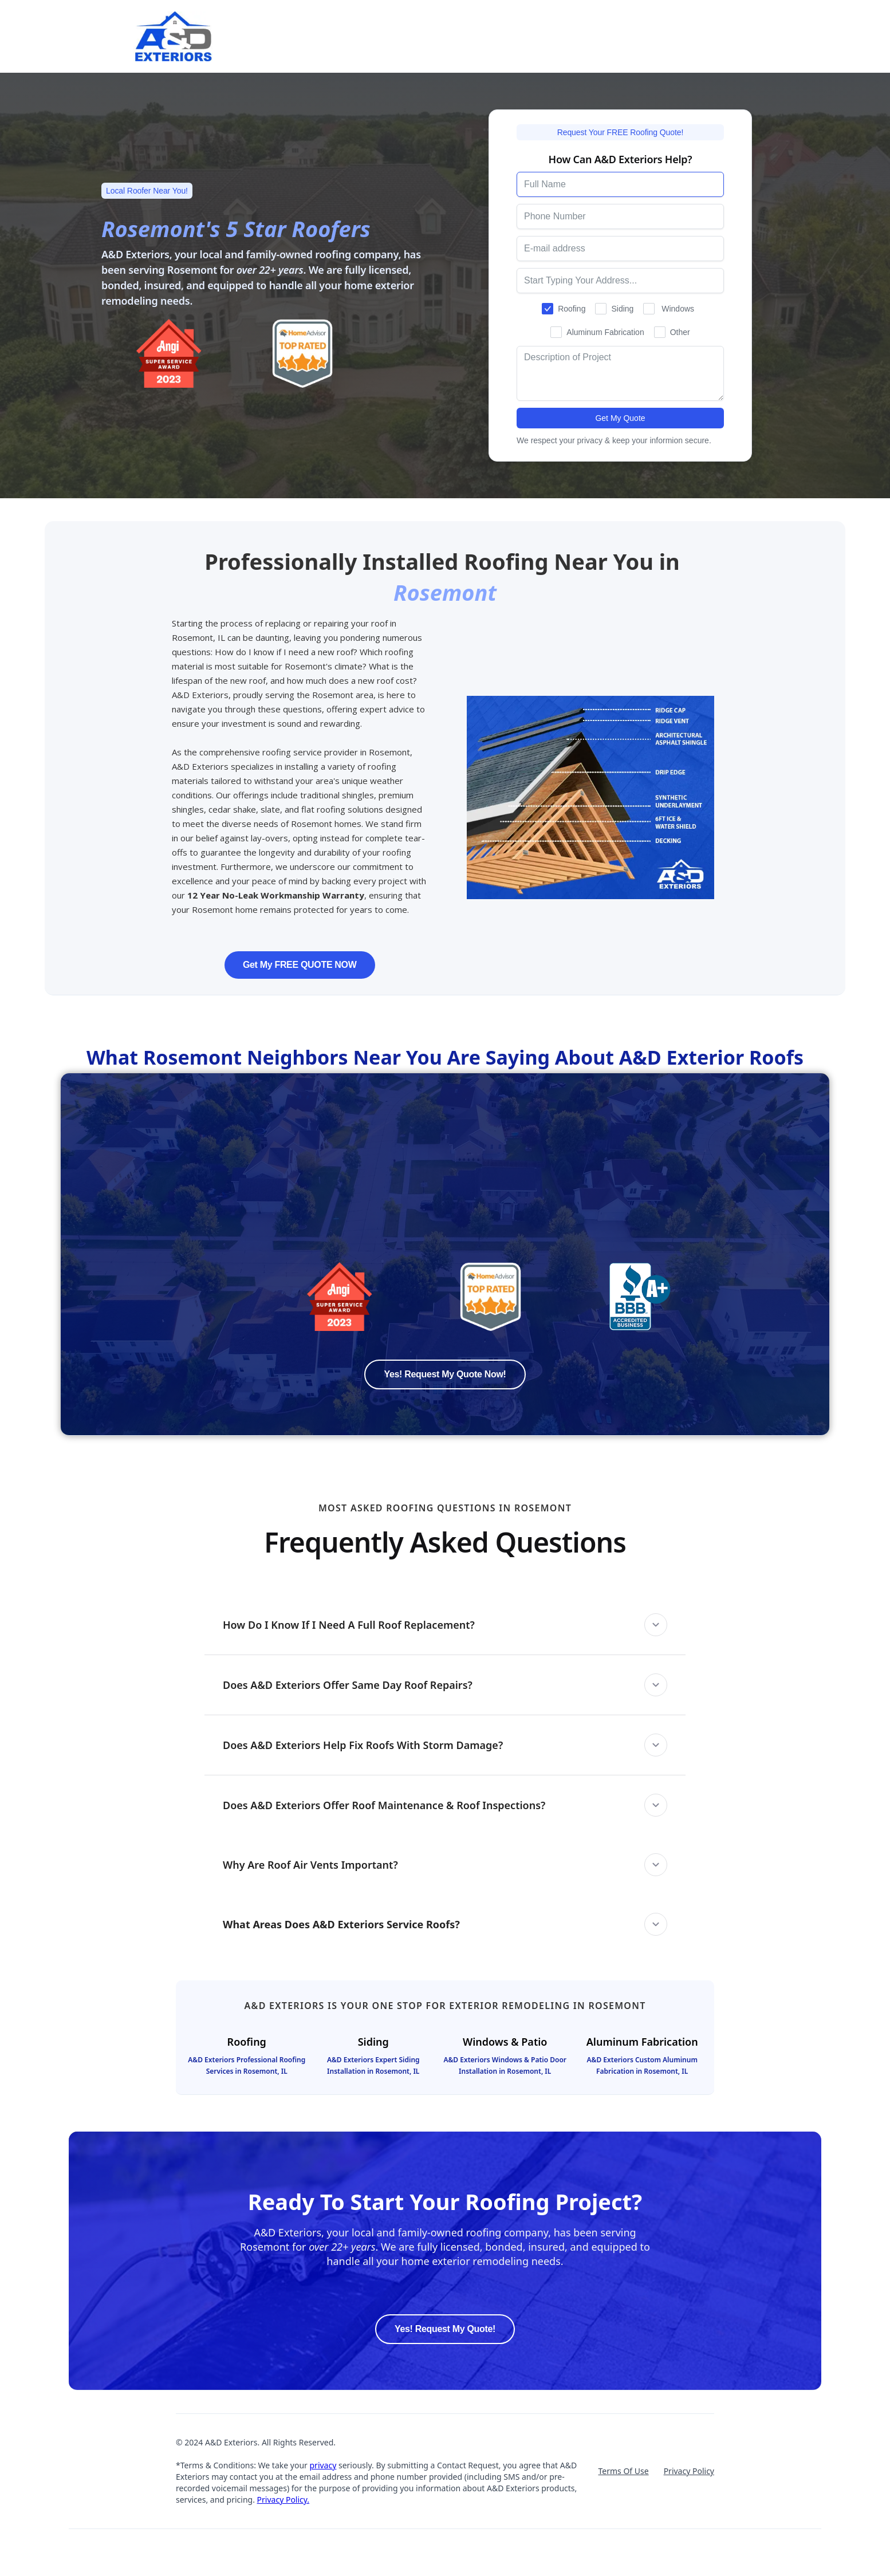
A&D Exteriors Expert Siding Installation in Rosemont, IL (373, 2065)
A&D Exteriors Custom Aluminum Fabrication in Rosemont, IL (641, 2065)
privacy (322, 2465)
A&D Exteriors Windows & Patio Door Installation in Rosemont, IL (504, 2065)
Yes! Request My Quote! (445, 2329)
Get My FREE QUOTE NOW (300, 965)
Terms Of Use (623, 2470)
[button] (445, 1625)
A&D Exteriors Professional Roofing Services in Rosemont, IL (246, 2065)
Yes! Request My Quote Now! (445, 1374)
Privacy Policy (689, 2470)
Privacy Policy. (283, 2499)
